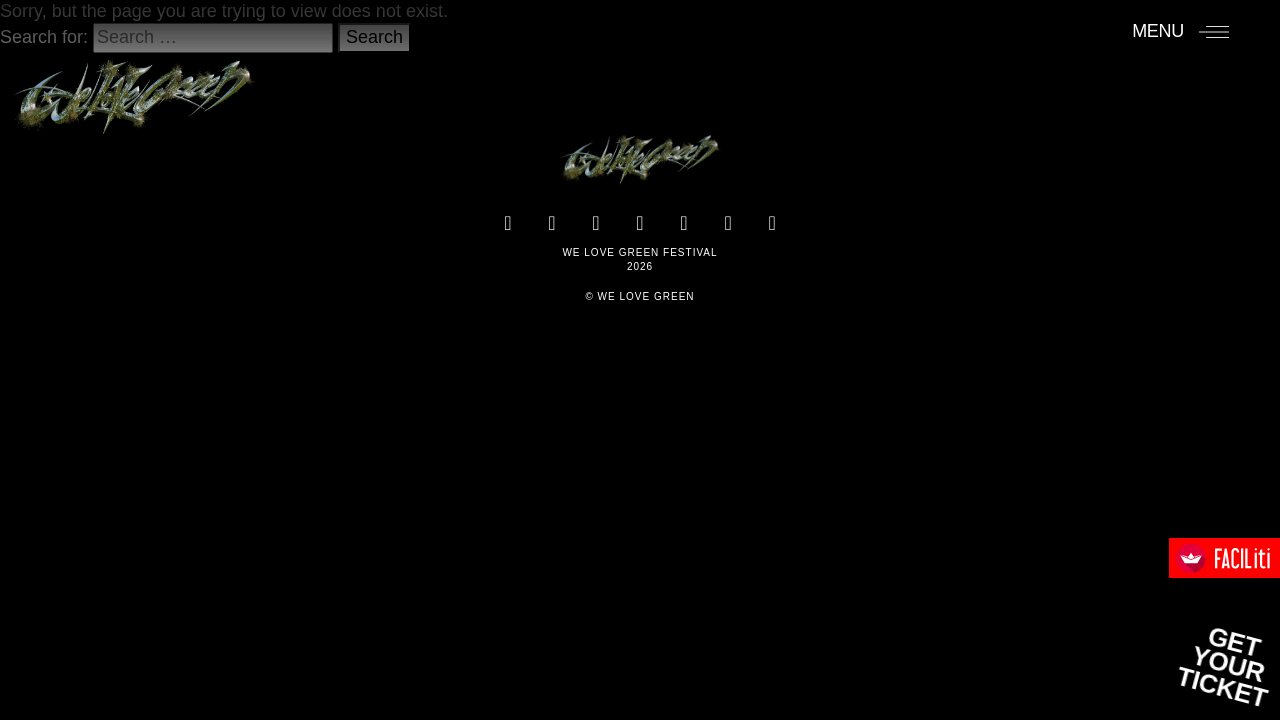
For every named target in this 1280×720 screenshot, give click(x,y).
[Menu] (1180, 31)
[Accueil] (133, 87)
